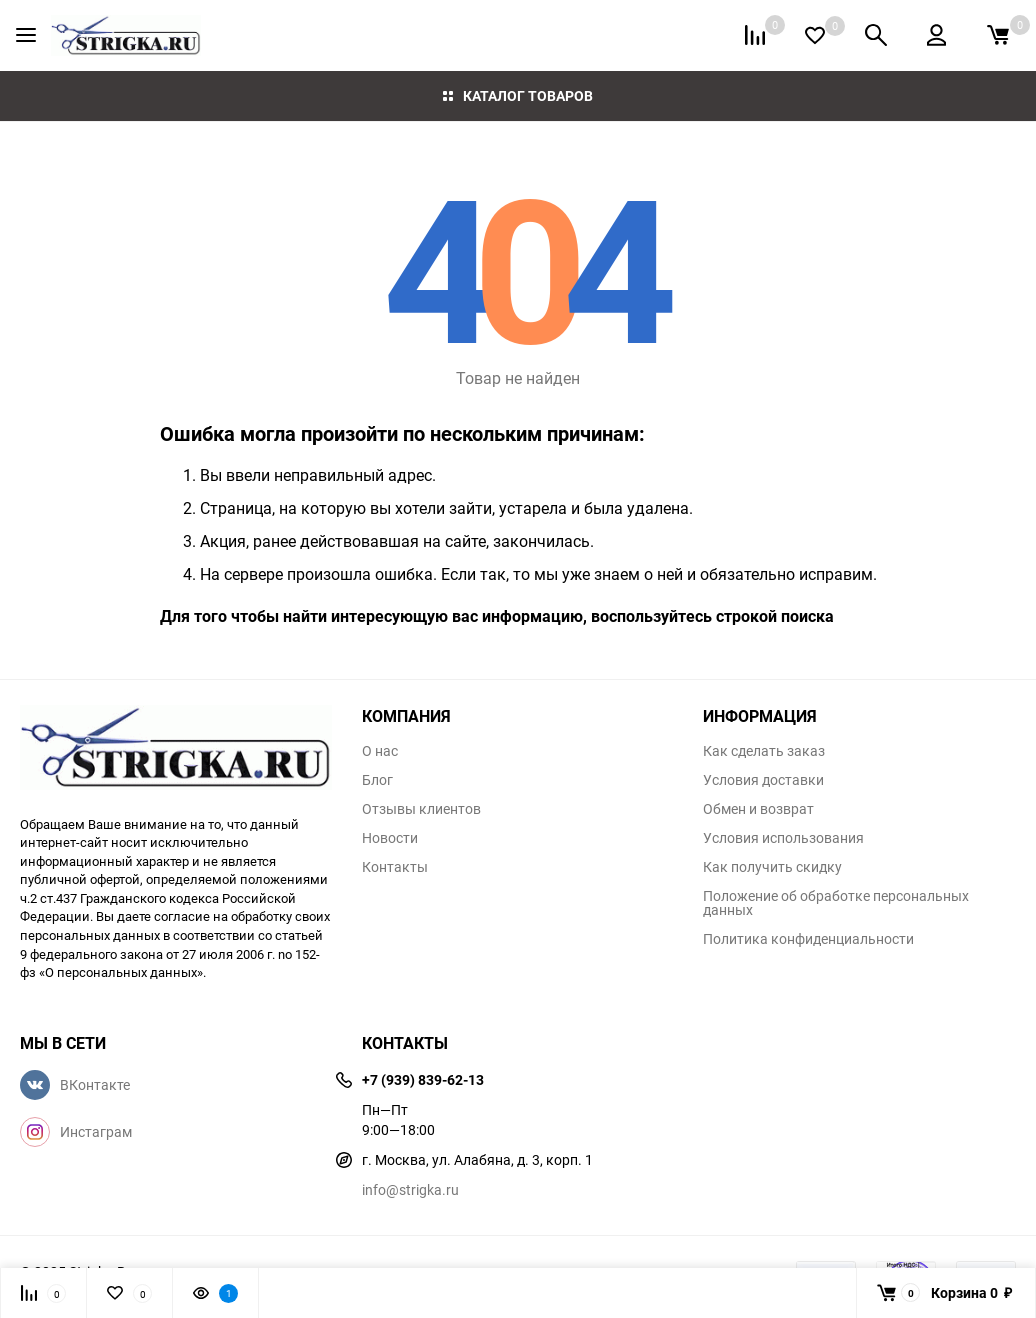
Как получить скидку (772, 867)
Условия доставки (763, 780)
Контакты (395, 867)
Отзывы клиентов (421, 809)
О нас (380, 751)
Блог (377, 780)
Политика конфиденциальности (808, 939)
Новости (390, 838)
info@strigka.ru (410, 1189)
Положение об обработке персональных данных (836, 903)
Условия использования (783, 838)
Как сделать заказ (764, 751)
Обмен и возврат (758, 809)
